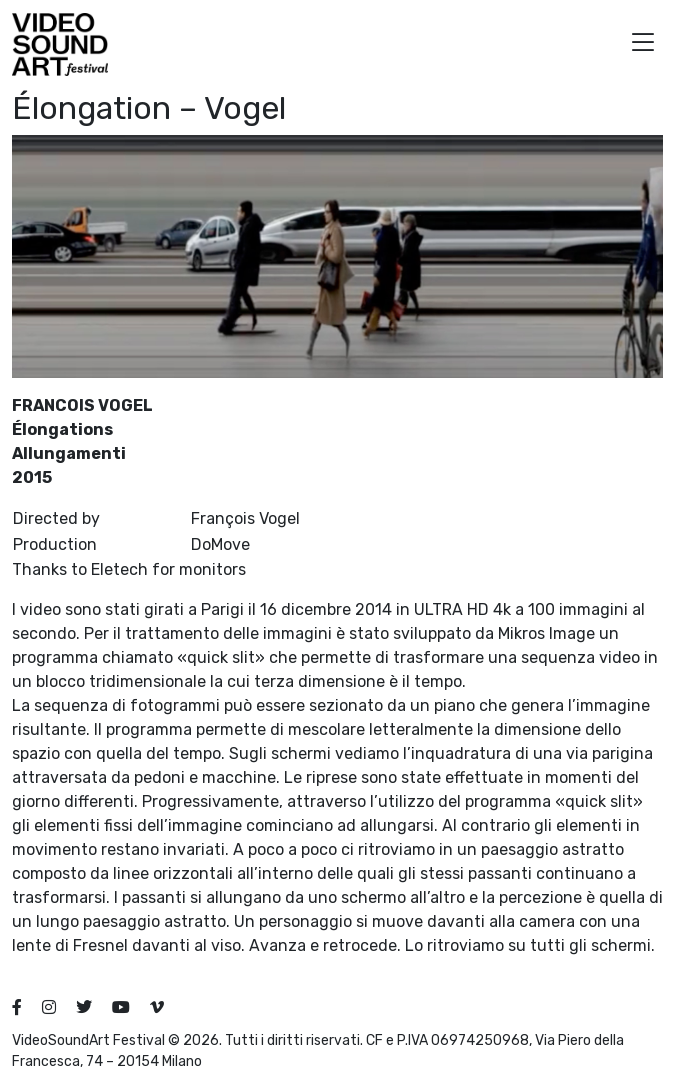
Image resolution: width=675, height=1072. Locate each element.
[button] (643, 44)
